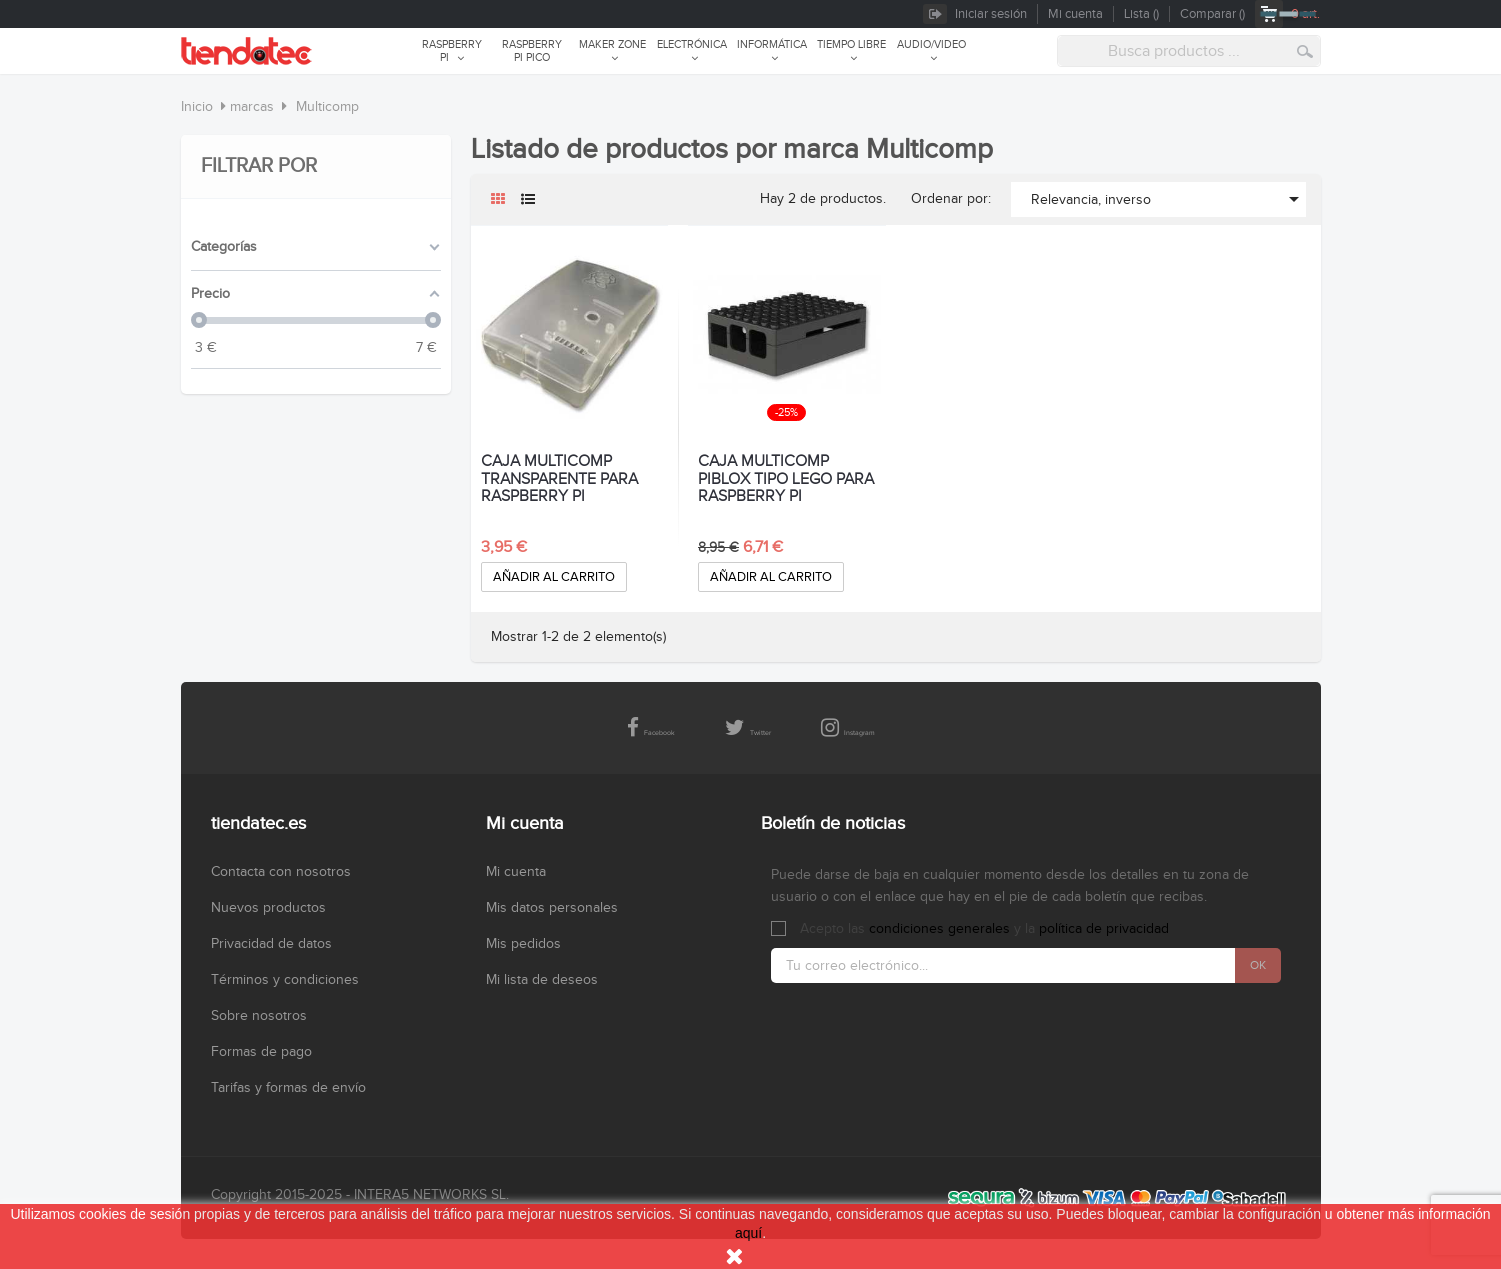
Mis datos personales (552, 908)
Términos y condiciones (285, 980)
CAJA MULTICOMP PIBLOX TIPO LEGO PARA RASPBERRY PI (786, 479)
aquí (748, 1233)
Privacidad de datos (271, 944)
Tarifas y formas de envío (288, 1088)
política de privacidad (1104, 929)
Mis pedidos (523, 944)
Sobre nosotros (259, 1016)
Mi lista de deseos (542, 980)
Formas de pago (261, 1052)
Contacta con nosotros (281, 872)
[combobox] (1189, 51)
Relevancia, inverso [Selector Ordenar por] (1168, 199)
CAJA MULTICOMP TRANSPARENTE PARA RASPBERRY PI (559, 479)
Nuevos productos (268, 908)
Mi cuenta (516, 872)
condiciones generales (939, 929)
